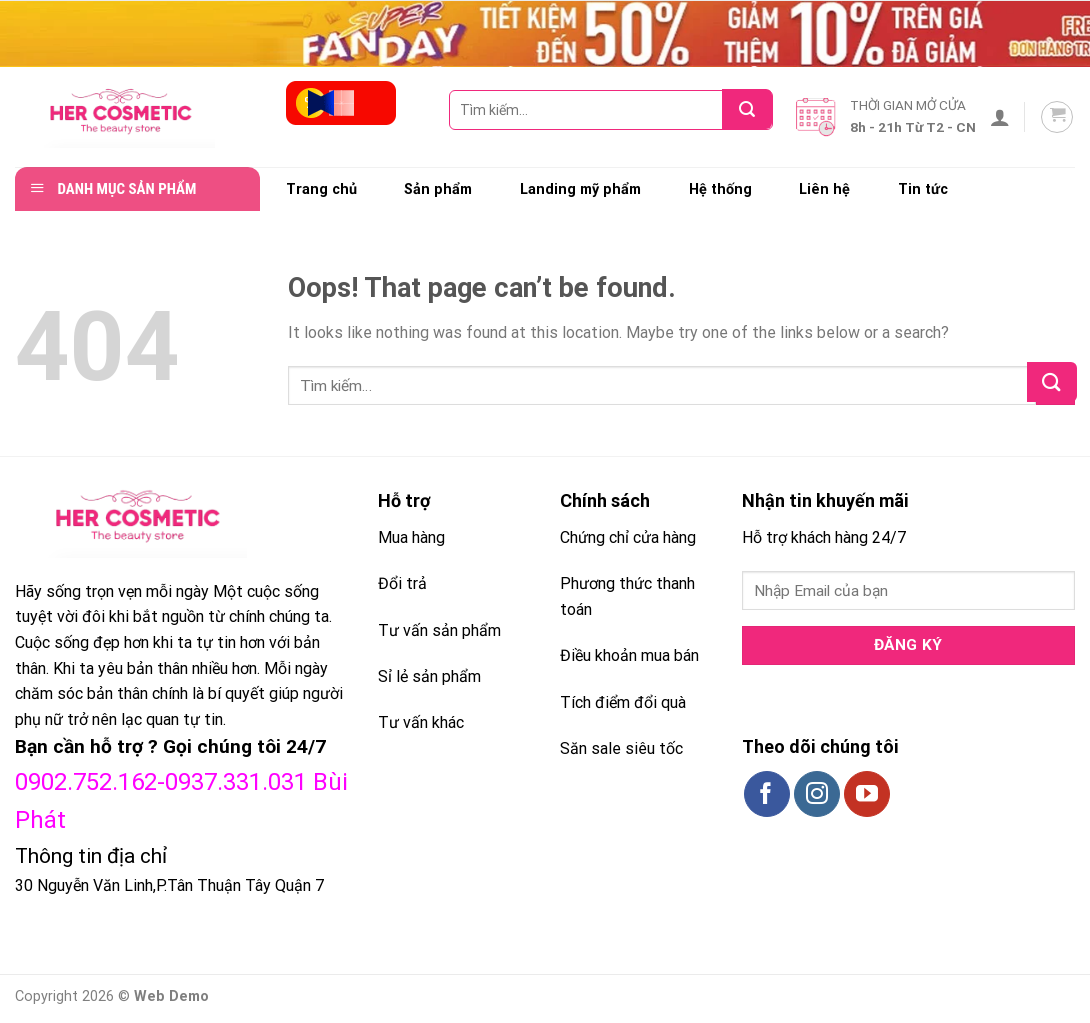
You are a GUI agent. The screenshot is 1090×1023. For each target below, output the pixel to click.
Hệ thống (720, 189)
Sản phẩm (438, 189)
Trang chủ (321, 189)
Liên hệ (824, 189)
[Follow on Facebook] (767, 794)
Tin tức (923, 189)
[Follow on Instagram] (817, 794)
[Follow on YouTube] (867, 794)
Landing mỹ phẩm (580, 189)
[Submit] (753, 109)
